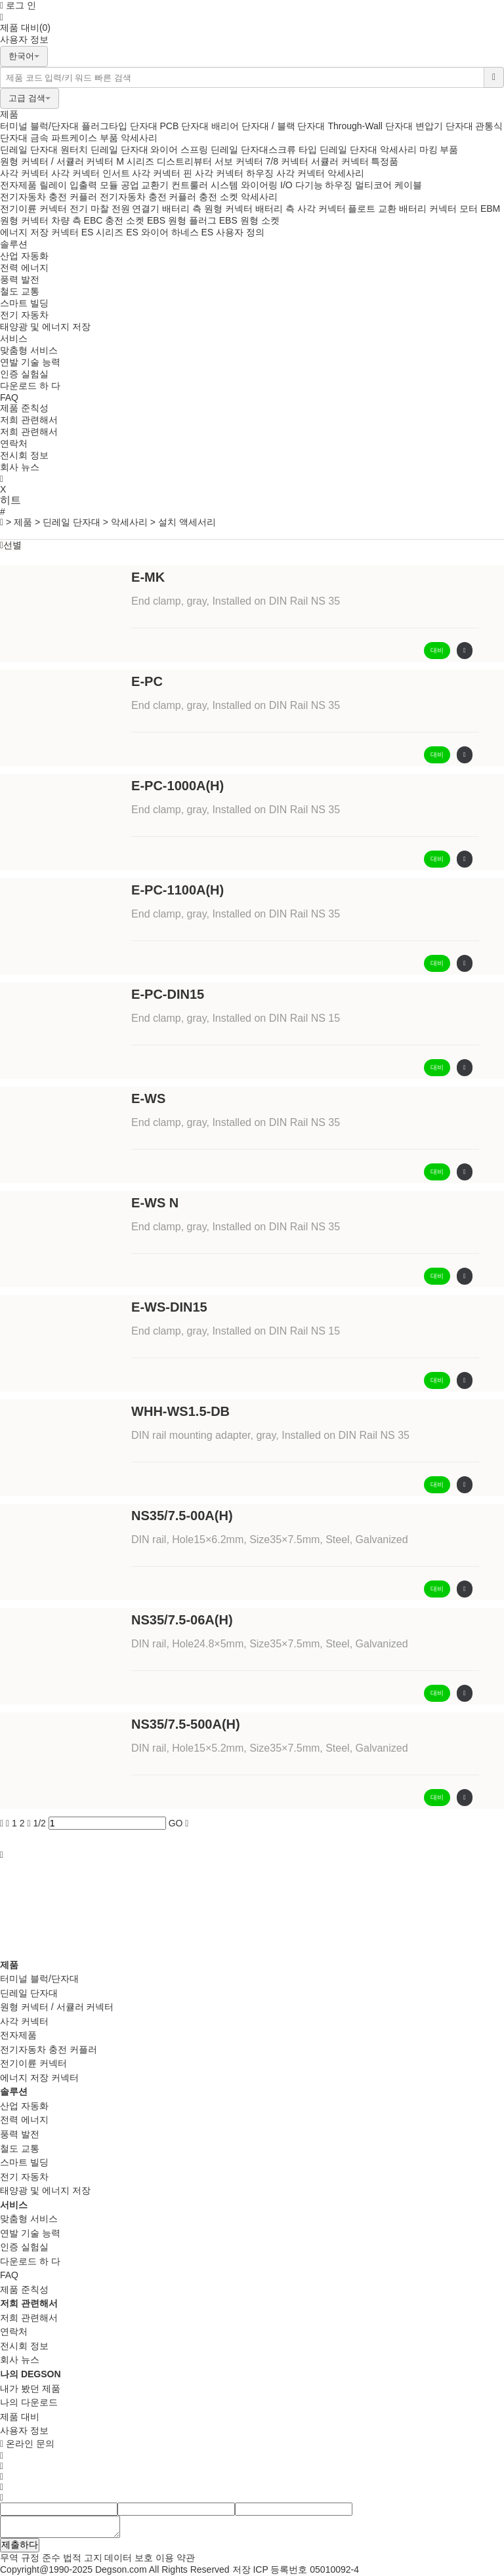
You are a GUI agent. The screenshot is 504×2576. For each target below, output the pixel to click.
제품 (9, 114)
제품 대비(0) (25, 27)
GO (176, 1823)
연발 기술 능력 (30, 362)
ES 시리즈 (102, 232)
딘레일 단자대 (29, 149)
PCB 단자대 (184, 126)
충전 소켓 (218, 196)
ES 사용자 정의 (232, 232)
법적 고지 (82, 2557)
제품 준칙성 (24, 408)
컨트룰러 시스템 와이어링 (224, 185)
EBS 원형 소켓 (249, 220)
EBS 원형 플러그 (182, 220)
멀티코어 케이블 (388, 185)
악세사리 (139, 137)
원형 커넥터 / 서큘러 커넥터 (57, 161)
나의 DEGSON (30, 2374)
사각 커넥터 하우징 (234, 173)
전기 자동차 (24, 315)
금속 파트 (50, 137)
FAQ (9, 397)
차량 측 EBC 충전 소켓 (97, 220)
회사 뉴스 (19, 467)
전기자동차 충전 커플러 (50, 196)
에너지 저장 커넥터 (39, 232)
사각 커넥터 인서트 (90, 173)
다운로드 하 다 (30, 385)
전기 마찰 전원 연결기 (115, 208)
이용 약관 (175, 2557)
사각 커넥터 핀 (162, 173)
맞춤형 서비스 (29, 350)
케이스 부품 (94, 137)
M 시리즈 (135, 161)
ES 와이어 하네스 (162, 232)
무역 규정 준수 (30, 2557)
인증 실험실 (24, 374)
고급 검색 (30, 98)
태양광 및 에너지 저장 (45, 326)
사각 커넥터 (24, 173)
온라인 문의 (27, 2443)
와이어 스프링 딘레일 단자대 (209, 149)
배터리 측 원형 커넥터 (207, 208)
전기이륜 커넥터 (33, 208)
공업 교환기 (145, 185)
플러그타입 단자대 (119, 126)
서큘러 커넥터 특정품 (355, 161)
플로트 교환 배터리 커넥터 (402, 208)
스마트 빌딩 (24, 303)
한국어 (24, 56)
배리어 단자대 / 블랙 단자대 (268, 126)
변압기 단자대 (444, 126)
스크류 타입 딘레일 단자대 (322, 149)
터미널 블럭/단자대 (39, 126)
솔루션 (14, 244)
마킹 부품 (439, 149)
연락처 (14, 443)
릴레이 (53, 185)
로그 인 (18, 5)
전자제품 (18, 185)
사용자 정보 (24, 39)
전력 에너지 (24, 267)
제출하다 (19, 2544)
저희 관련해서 (29, 419)
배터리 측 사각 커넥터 (300, 208)
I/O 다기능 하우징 (316, 185)
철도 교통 (19, 291)
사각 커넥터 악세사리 (320, 173)
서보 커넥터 (239, 161)
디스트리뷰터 (184, 161)
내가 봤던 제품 (30, 2388)
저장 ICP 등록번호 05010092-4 (296, 2569)
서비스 (14, 338)
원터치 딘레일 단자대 (104, 149)
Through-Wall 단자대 (369, 126)
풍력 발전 (19, 279)
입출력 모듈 (94, 185)
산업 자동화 (24, 256)
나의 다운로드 (29, 2402)
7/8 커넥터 (286, 161)
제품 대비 (19, 2416)
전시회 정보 (24, 455)
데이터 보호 (128, 2557)
